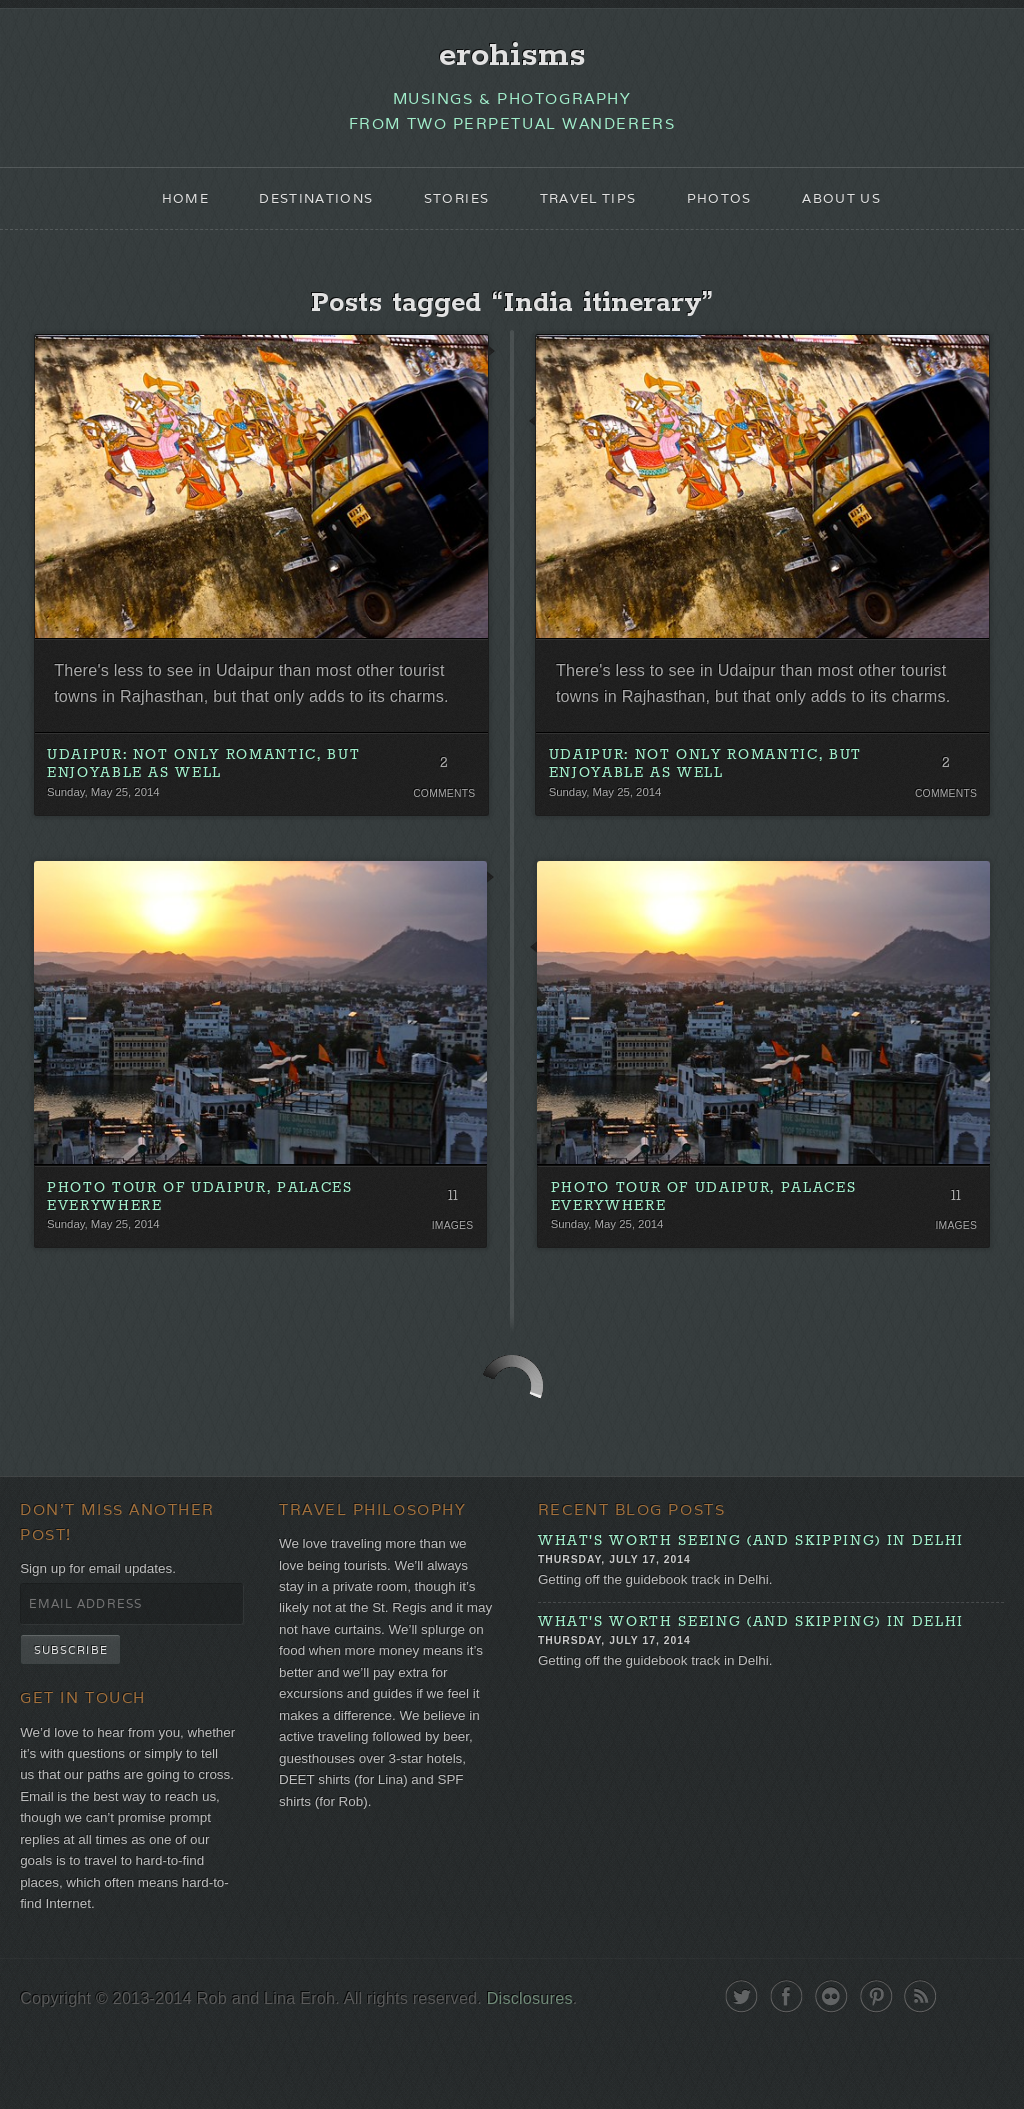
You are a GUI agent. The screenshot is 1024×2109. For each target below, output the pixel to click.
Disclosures (551, 2071)
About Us (858, 206)
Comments (442, 838)
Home (166, 206)
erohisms (512, 57)
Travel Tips (592, 206)
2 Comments (442, 811)
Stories (452, 206)
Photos (730, 206)
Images (451, 1274)
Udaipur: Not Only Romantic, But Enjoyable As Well (206, 808)
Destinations (304, 206)
